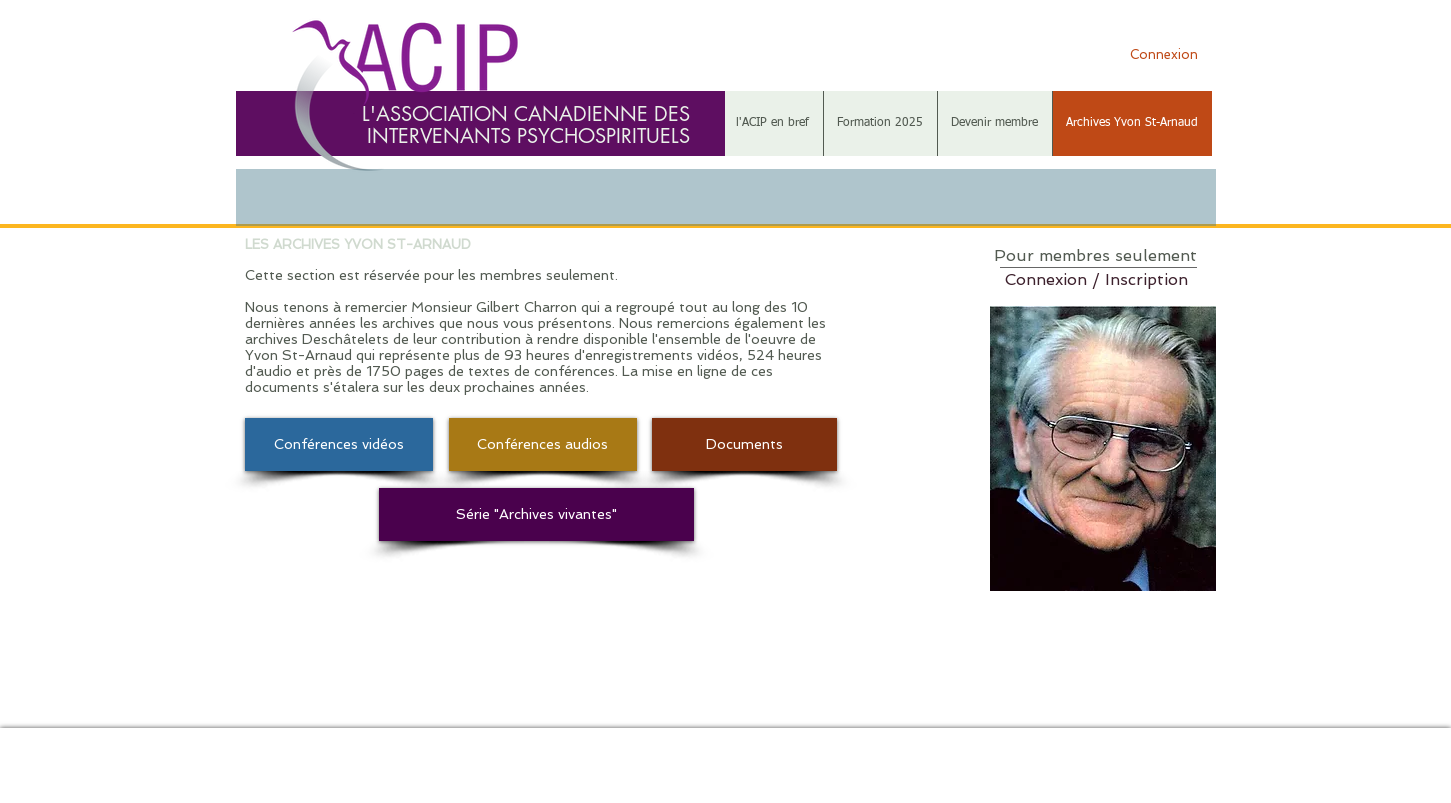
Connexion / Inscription (1096, 279)
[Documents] (744, 444)
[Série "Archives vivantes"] (536, 514)
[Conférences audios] (543, 444)
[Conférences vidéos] (339, 444)
